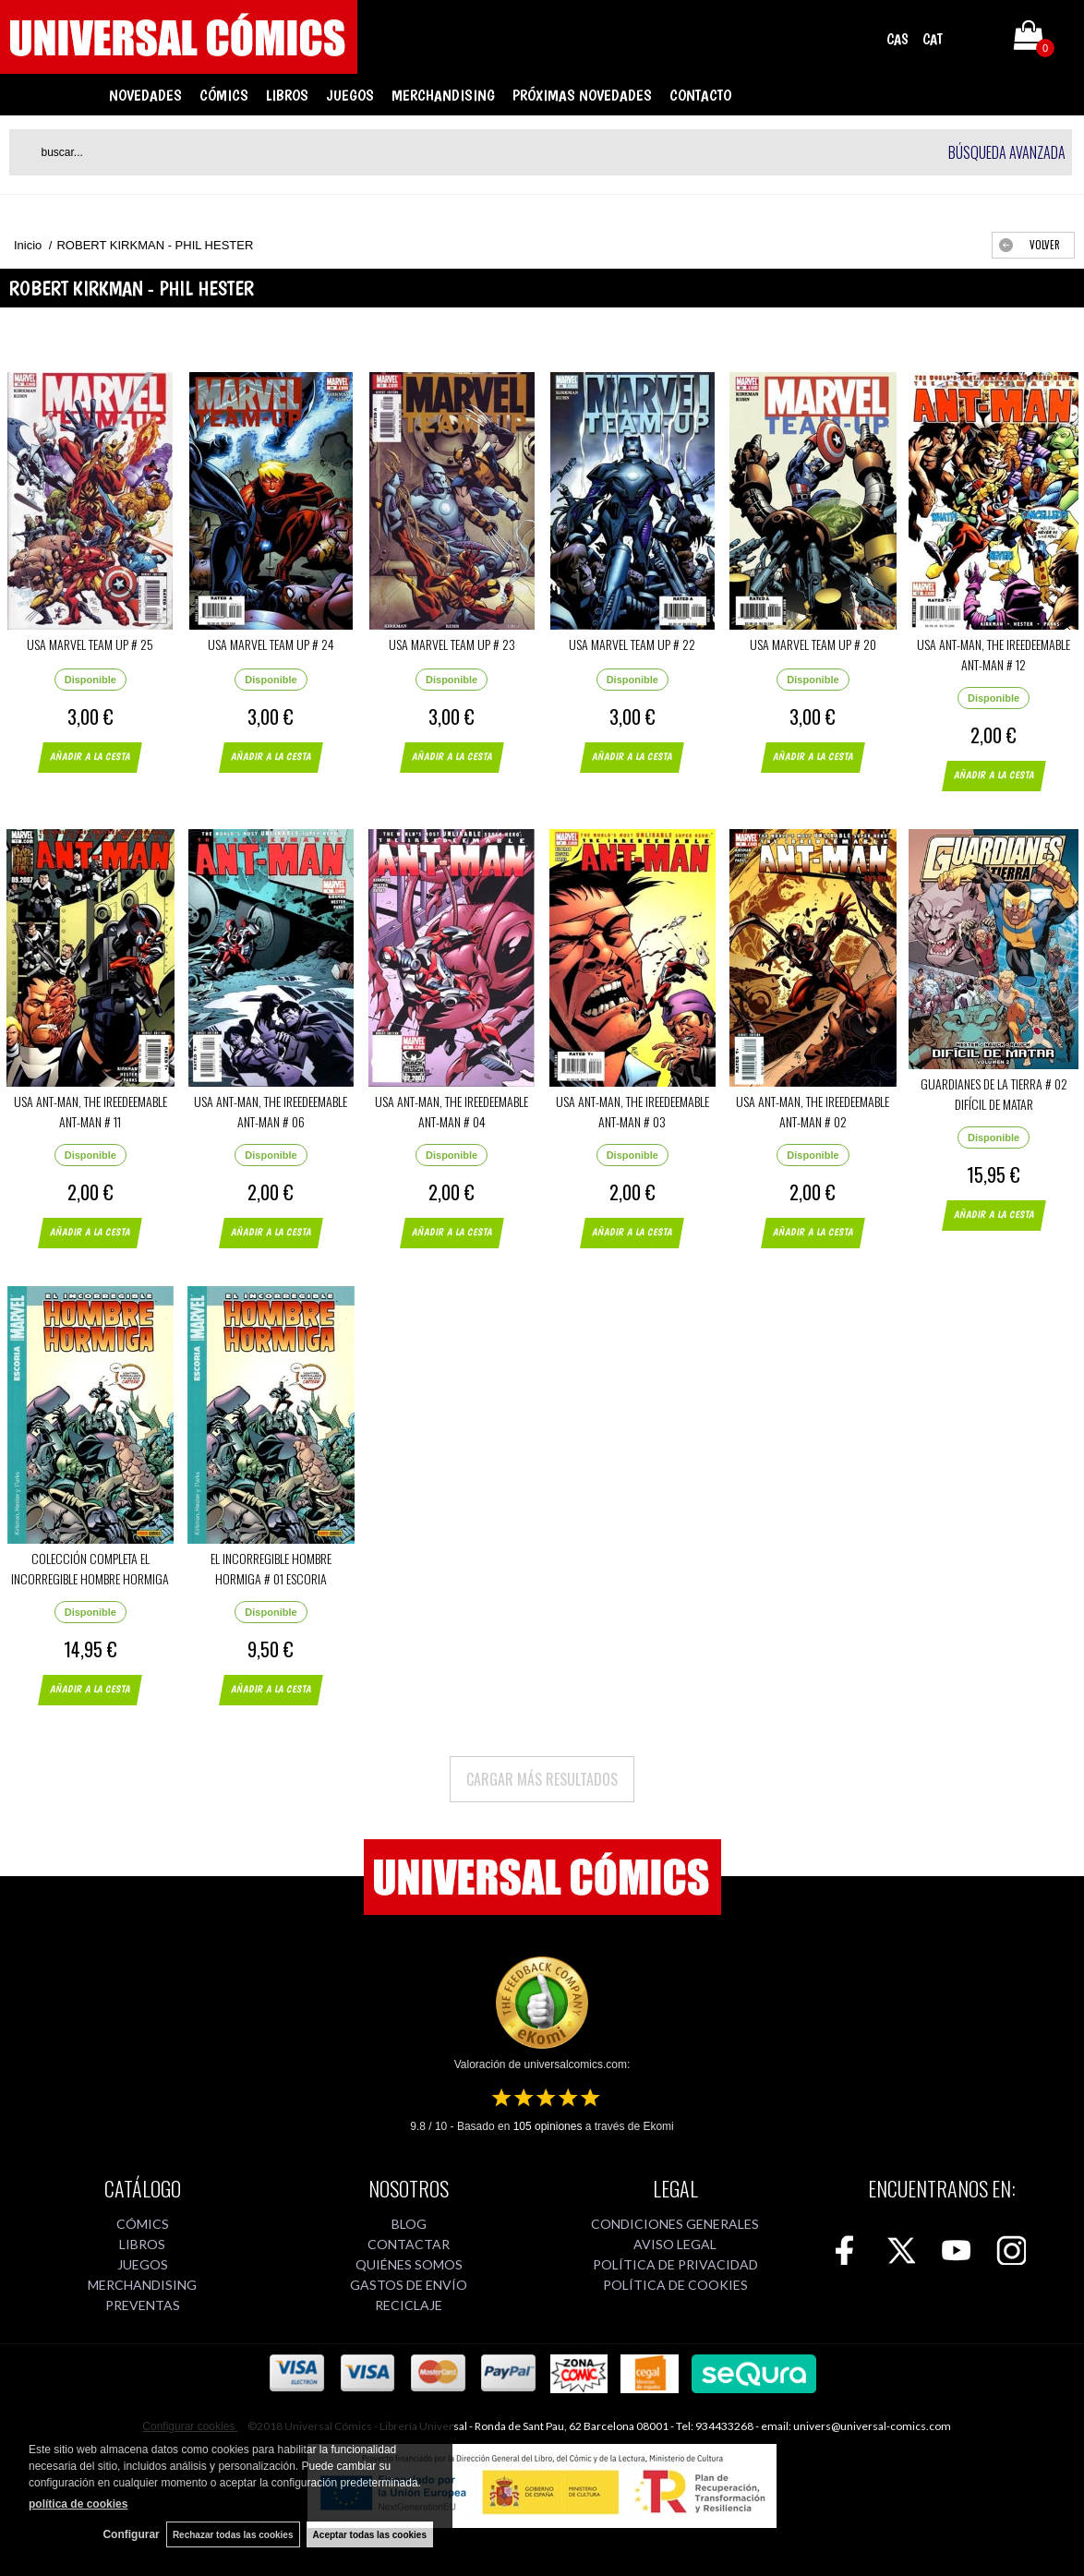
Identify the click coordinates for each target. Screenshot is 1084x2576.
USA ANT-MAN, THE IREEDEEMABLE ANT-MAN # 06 (270, 1111)
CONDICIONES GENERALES (675, 2224)
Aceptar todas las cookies (370, 2534)
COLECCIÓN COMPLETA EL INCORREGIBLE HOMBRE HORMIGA (90, 1568)
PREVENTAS (142, 2305)
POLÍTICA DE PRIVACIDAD (675, 2264)
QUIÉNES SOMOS (409, 2264)
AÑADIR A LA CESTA (101, 764)
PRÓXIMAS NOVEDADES (582, 95)
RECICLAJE (408, 2305)
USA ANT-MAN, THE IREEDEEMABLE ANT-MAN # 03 (632, 1111)
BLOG (409, 2224)
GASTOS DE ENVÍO (408, 2285)
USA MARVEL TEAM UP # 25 (90, 644)
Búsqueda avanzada (1007, 152)
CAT (932, 39)
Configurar (126, 2534)
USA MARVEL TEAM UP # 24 (271, 644)
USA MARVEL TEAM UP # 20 (813, 644)
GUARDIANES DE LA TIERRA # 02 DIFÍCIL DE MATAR (994, 1093)
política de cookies (78, 2503)
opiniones (548, 2126)
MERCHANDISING (443, 95)
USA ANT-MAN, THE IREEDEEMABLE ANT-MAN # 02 (812, 1111)
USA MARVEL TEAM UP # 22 (632, 644)
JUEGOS (350, 95)
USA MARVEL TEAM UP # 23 (452, 644)
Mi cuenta (976, 39)
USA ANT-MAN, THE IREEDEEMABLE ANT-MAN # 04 (451, 1111)
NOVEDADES (145, 95)
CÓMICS (223, 95)
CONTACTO (700, 95)
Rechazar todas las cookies (230, 2534)
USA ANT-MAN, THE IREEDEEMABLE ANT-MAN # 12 (993, 654)
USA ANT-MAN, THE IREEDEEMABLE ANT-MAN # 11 (90, 1111)
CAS (897, 39)
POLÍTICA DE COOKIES (675, 2285)
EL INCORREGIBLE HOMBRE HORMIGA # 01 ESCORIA (271, 1568)
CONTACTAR (408, 2244)
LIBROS (287, 95)
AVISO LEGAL (675, 2244)
